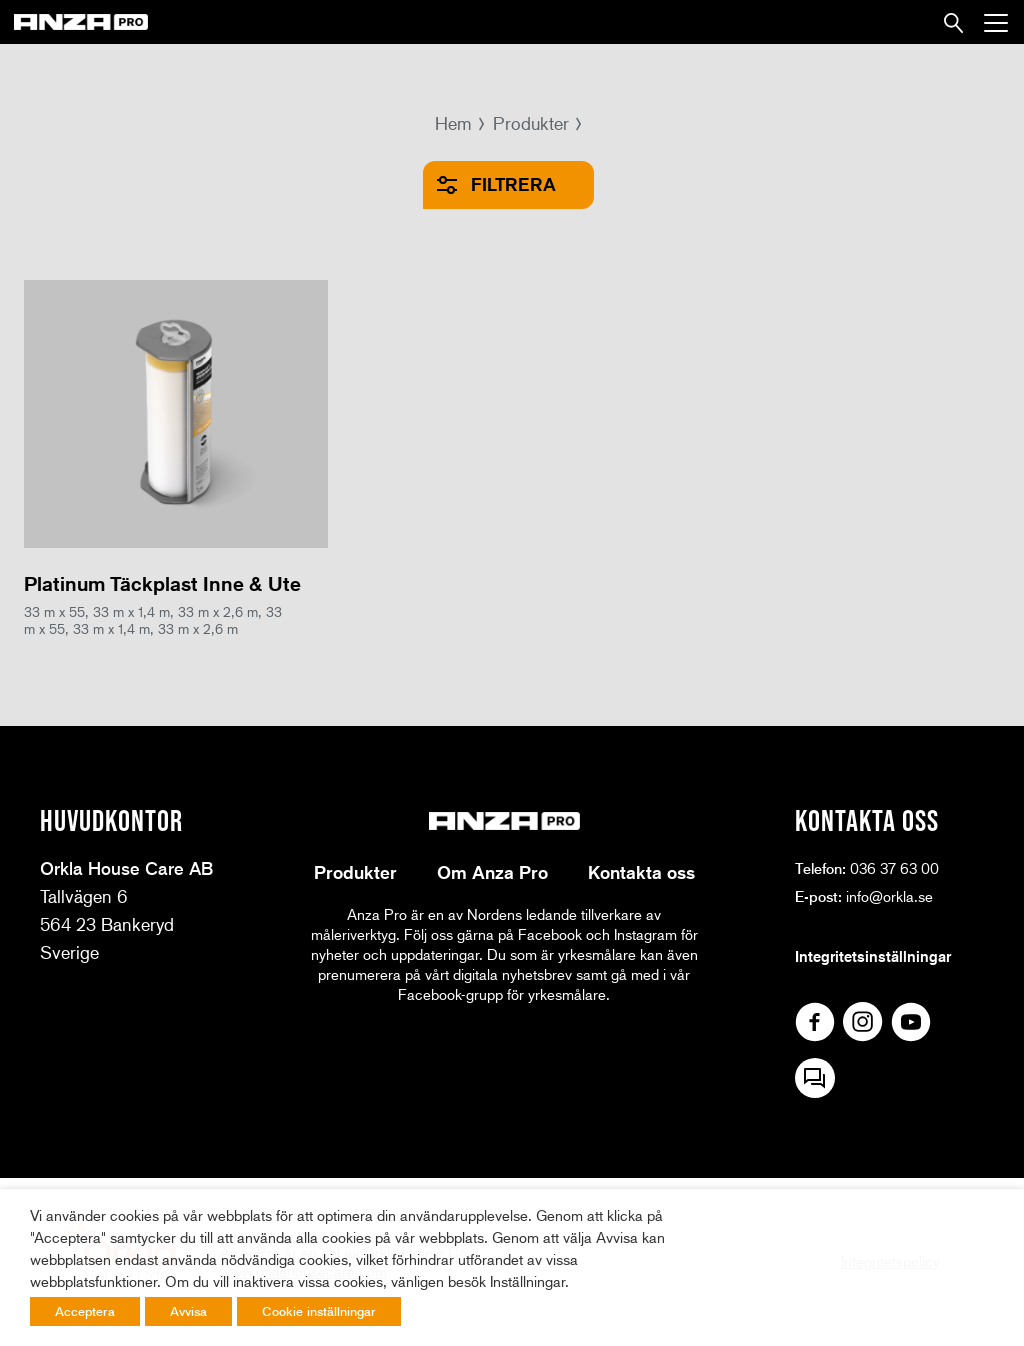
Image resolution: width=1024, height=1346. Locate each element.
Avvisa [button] (188, 1311)
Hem (453, 123)
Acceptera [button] (85, 1311)
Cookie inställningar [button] (319, 1311)
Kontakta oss (641, 872)
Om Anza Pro (492, 872)
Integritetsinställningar (873, 956)
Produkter (531, 123)
